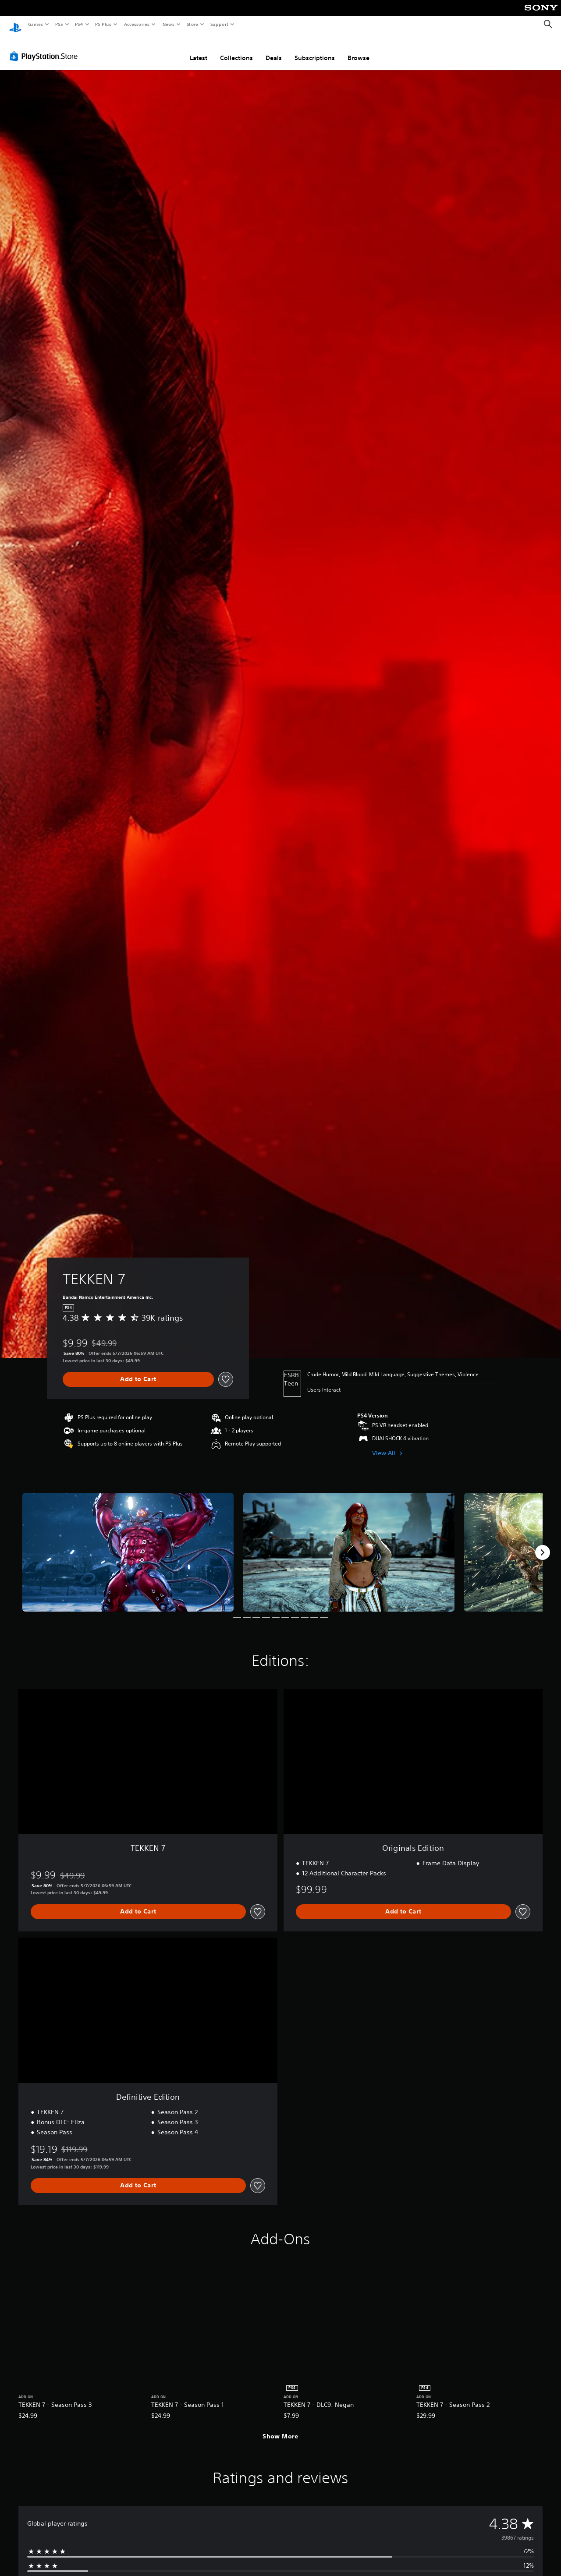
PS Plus (103, 24)
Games (35, 24)
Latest (198, 49)
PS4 (79, 24)
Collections (236, 49)
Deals (274, 49)
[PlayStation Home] (15, 24)
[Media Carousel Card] (128, 1544)
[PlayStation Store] (45, 48)
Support (219, 24)
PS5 (59, 24)
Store (192, 24)
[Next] (542, 1544)
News (168, 24)
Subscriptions (315, 49)
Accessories (136, 24)
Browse (358, 49)
